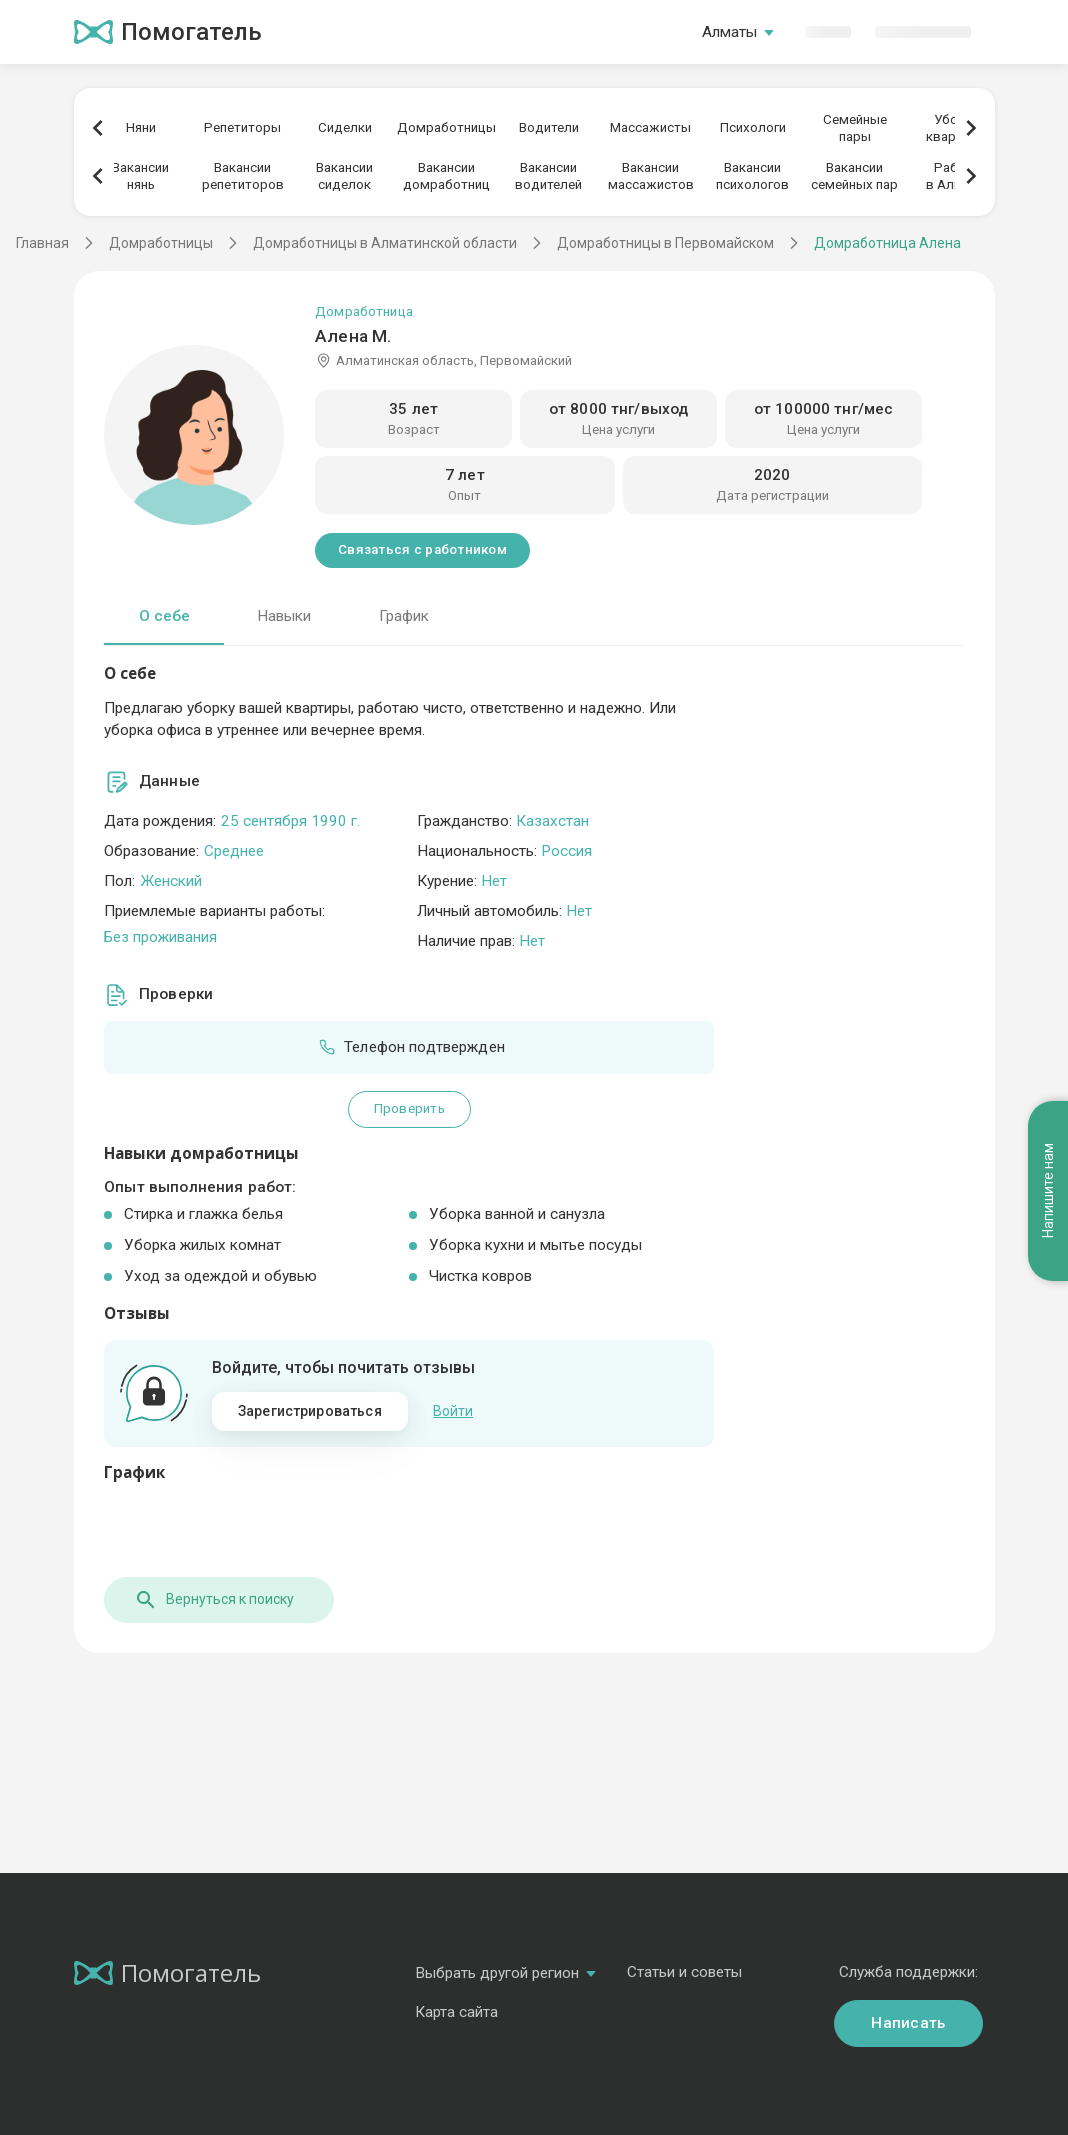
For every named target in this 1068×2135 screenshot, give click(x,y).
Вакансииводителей (548, 176)
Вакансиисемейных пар (854, 176)
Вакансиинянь (140, 176)
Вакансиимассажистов (651, 176)
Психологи (753, 127)
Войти (453, 1411)
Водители (549, 127)
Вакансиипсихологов (752, 176)
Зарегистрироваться (310, 1411)
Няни (141, 127)
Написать (908, 2023)
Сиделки (345, 127)
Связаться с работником (422, 549)
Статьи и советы (684, 1972)
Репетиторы (242, 127)
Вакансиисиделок (344, 176)
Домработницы (446, 127)
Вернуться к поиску (214, 1600)
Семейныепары (855, 128)
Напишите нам (1048, 1191)
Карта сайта (456, 2012)
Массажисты (650, 127)
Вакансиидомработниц (446, 176)
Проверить (409, 1108)
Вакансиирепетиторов (243, 176)
